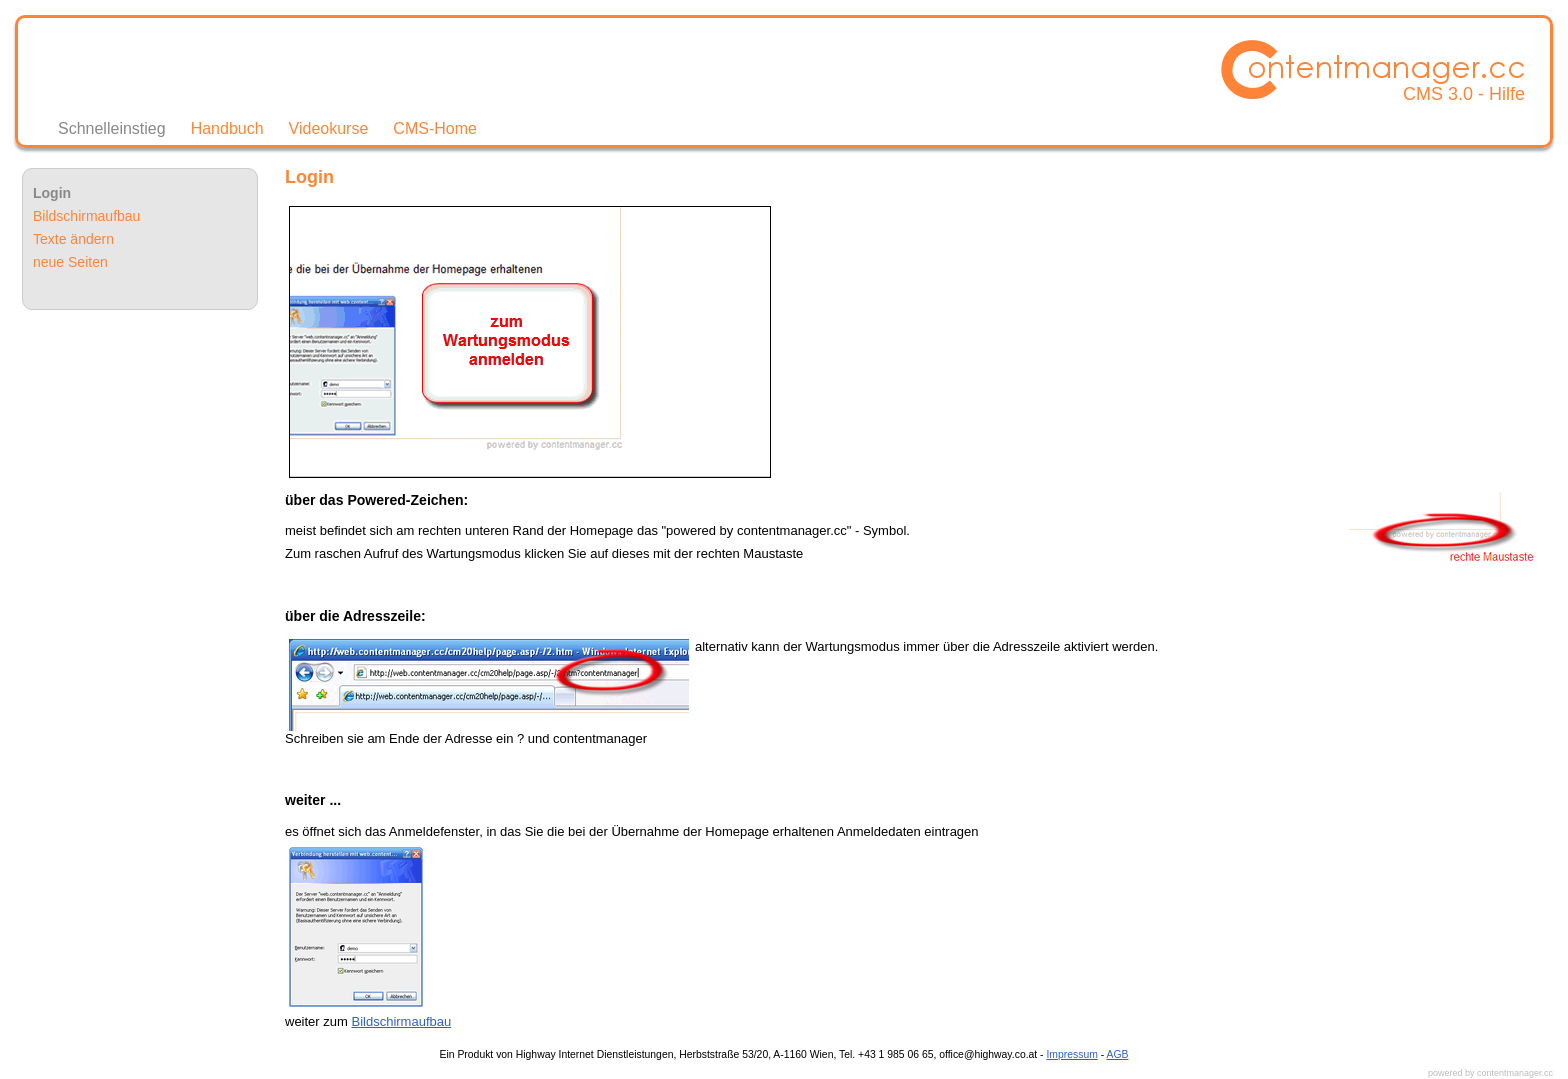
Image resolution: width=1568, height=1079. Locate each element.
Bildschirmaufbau (401, 1021)
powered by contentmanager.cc (1490, 1073)
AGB (1118, 1054)
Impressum (1071, 1054)
